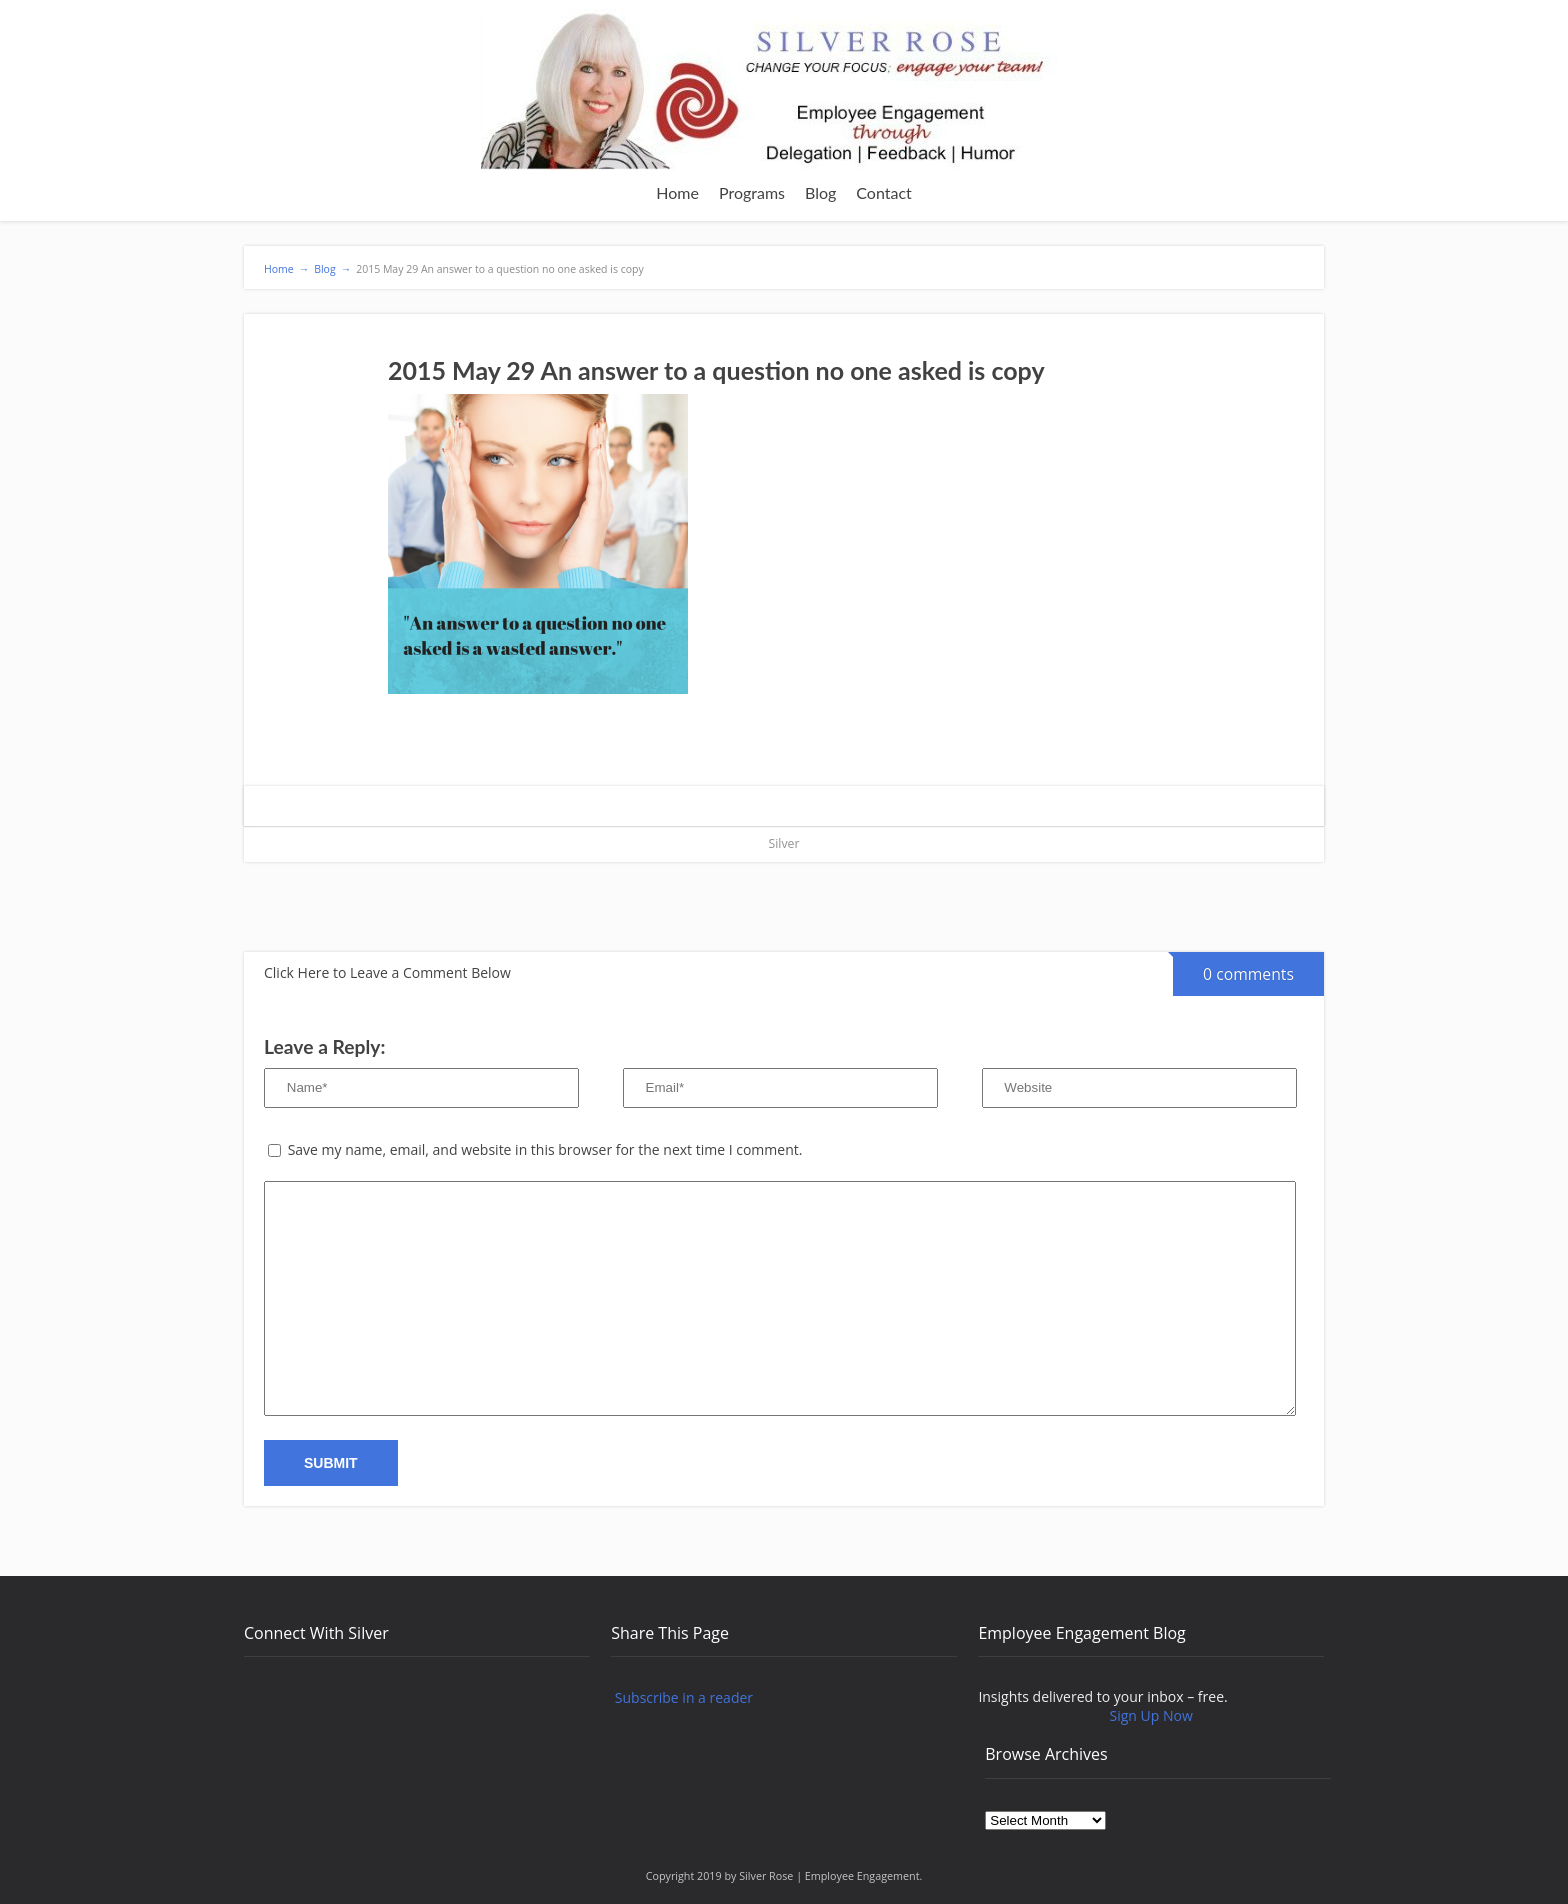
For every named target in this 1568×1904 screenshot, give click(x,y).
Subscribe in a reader (684, 1697)
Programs (752, 192)
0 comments (1233, 968)
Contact (883, 192)
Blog (820, 192)
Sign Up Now (1151, 1715)
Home (677, 192)
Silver (784, 843)
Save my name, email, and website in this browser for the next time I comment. (545, 1149)
